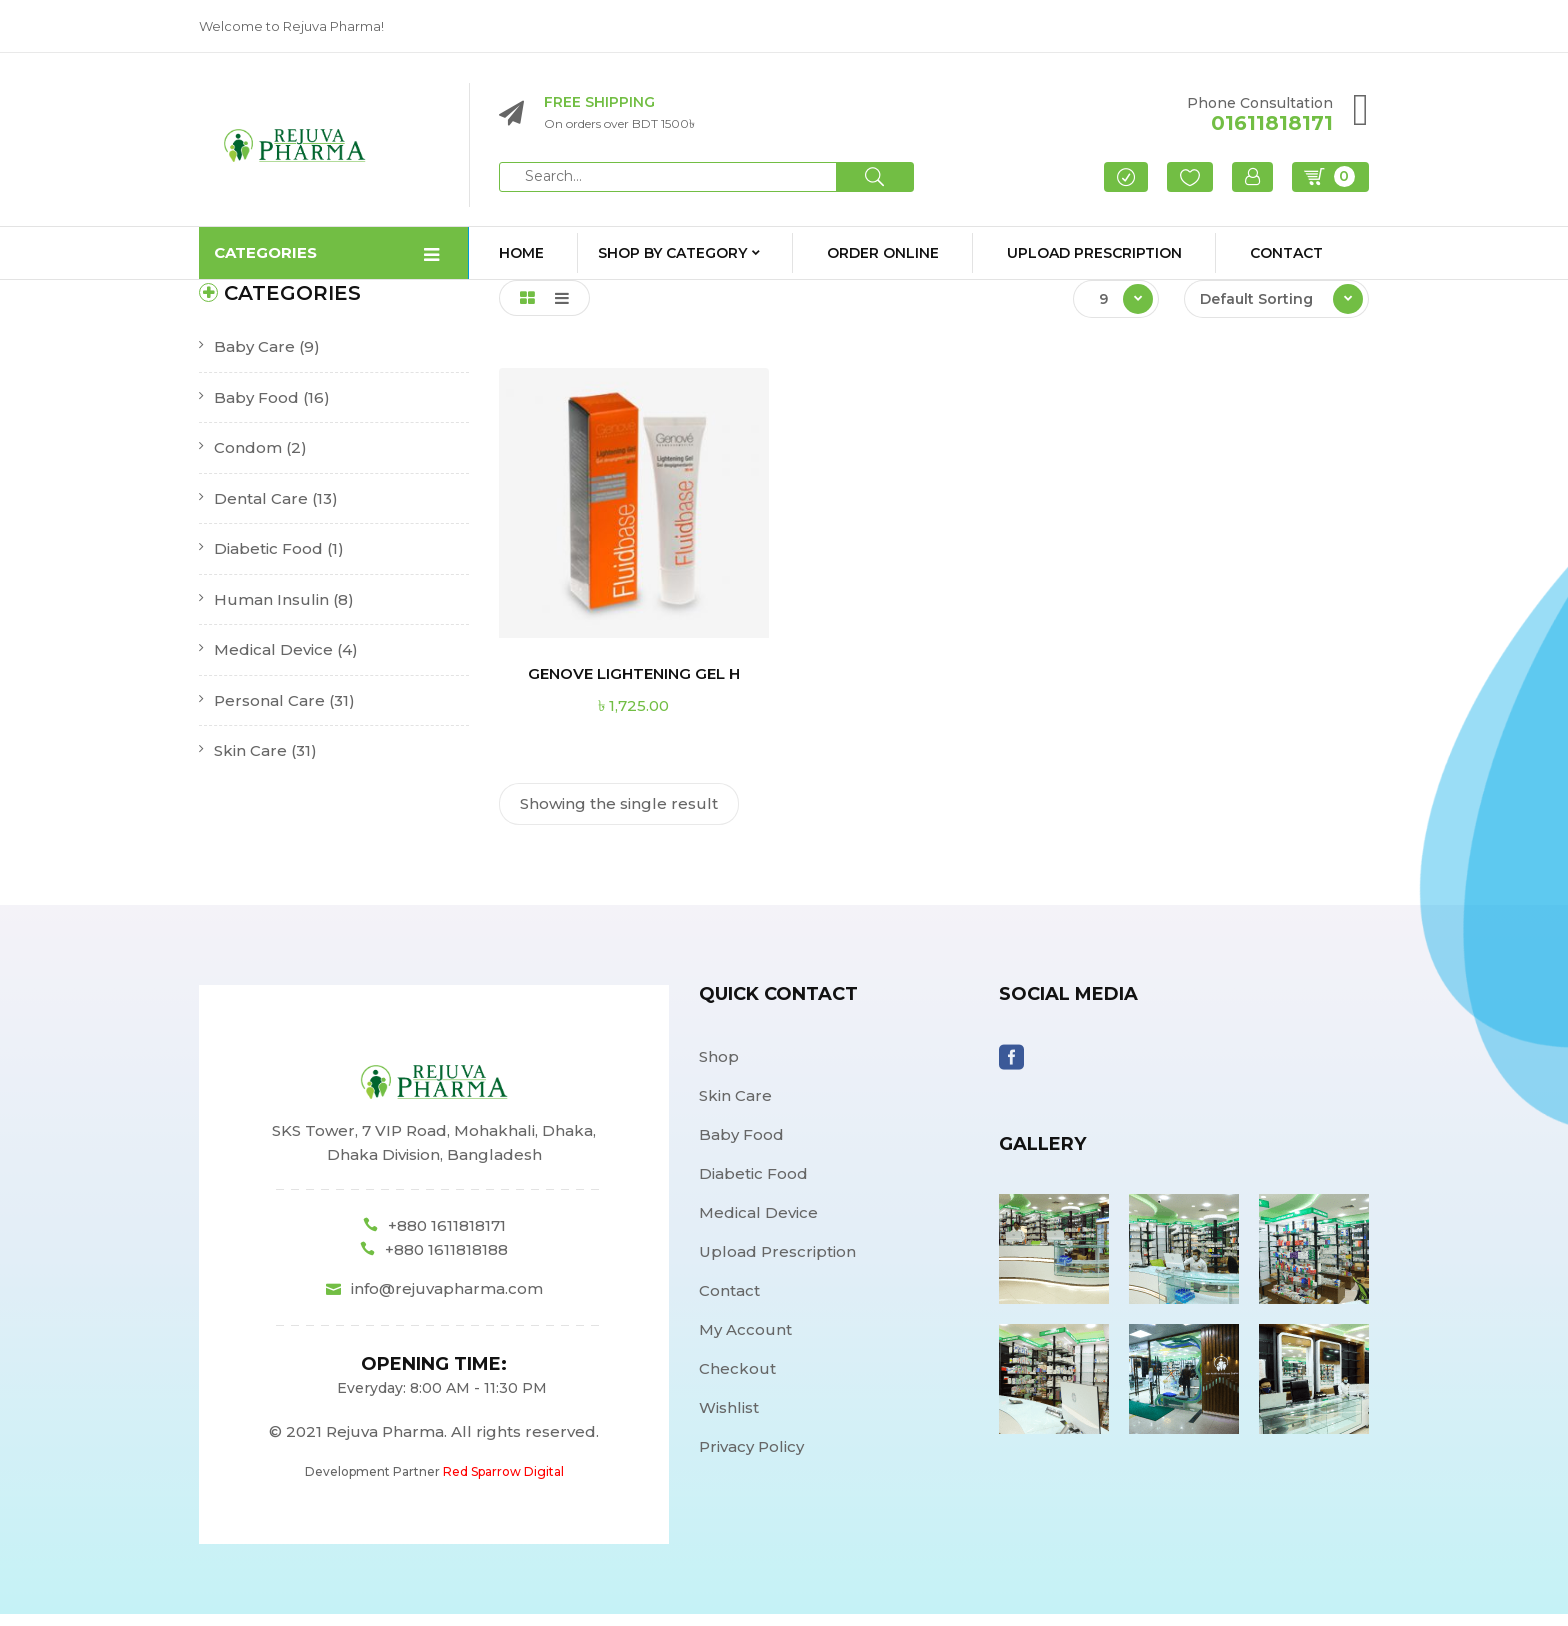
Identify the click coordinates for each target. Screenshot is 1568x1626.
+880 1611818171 (447, 1237)
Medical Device (273, 661)
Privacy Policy (751, 1457)
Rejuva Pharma (385, 1443)
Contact (729, 1301)
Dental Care (261, 509)
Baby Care (254, 358)
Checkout (737, 1379)
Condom (248, 459)
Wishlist (729, 1418)
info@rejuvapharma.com (447, 1300)
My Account (745, 1340)
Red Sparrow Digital (503, 1483)
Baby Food (256, 408)
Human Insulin (271, 610)
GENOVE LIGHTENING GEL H (634, 685)
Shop (719, 1067)
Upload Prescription (777, 1262)
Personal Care (269, 711)
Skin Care (250, 762)
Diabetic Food (268, 560)
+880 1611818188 (446, 1261)
